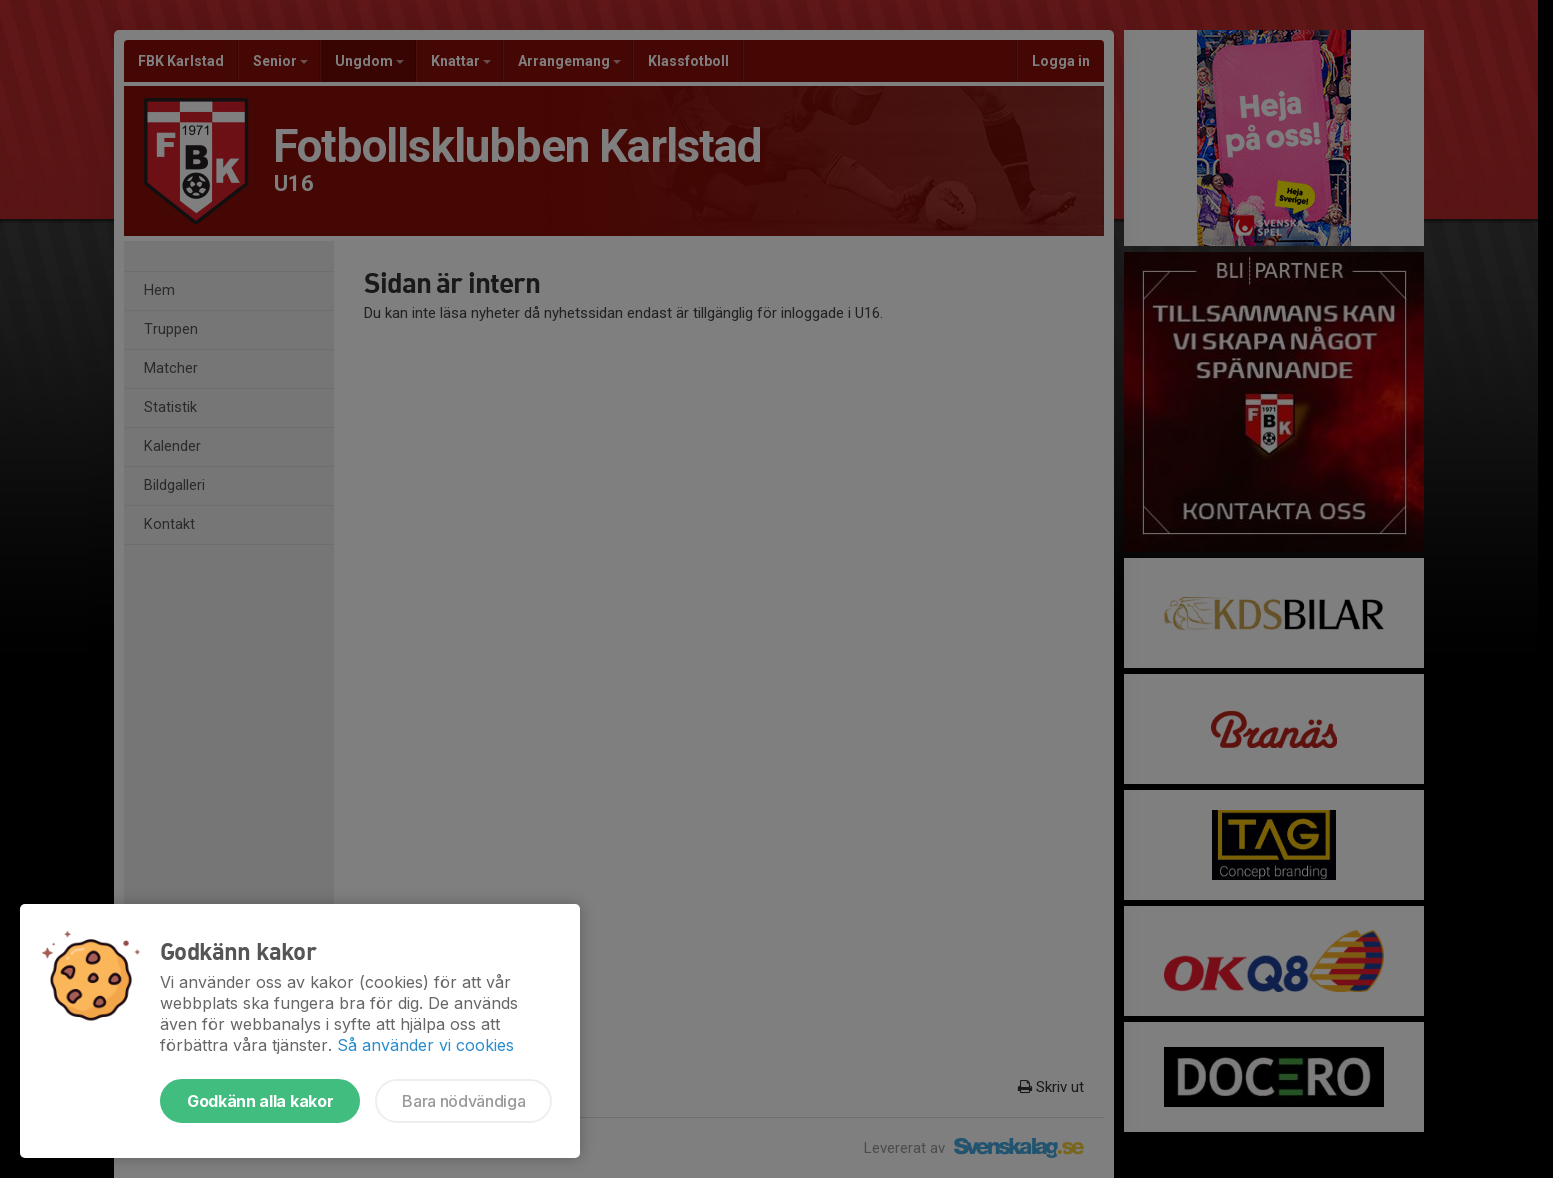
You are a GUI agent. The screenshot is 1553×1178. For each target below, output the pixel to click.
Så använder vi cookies (425, 1045)
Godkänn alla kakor (260, 1101)
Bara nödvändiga (463, 1101)
